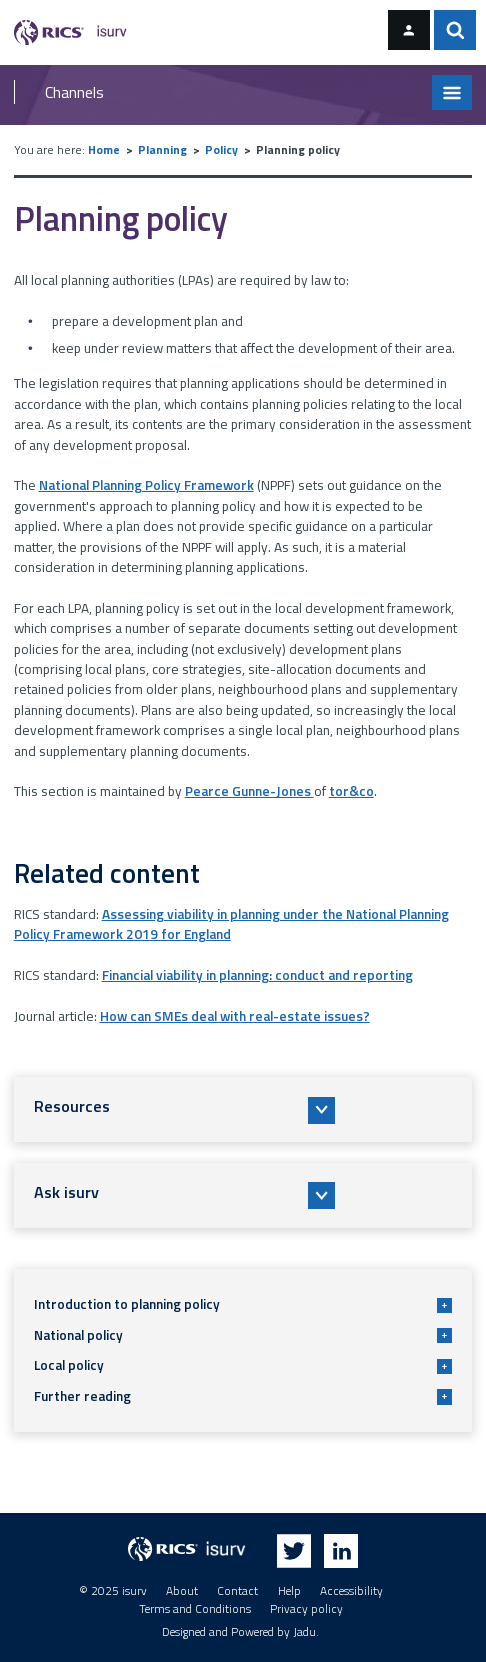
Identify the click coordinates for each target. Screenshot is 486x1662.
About (182, 1591)
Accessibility (351, 1591)
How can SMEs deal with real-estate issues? (235, 1016)
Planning (162, 150)
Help (289, 1591)
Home (104, 150)
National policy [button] (243, 1335)
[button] (243, 1109)
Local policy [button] (243, 1365)
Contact (237, 1591)
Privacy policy (306, 1609)
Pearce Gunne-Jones (249, 791)
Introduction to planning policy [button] (243, 1304)
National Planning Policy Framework (146, 485)
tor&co (351, 791)
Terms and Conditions (195, 1609)
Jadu (304, 1632)
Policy (221, 150)
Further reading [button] (243, 1396)
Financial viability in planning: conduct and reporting (257, 975)
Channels (74, 92)
